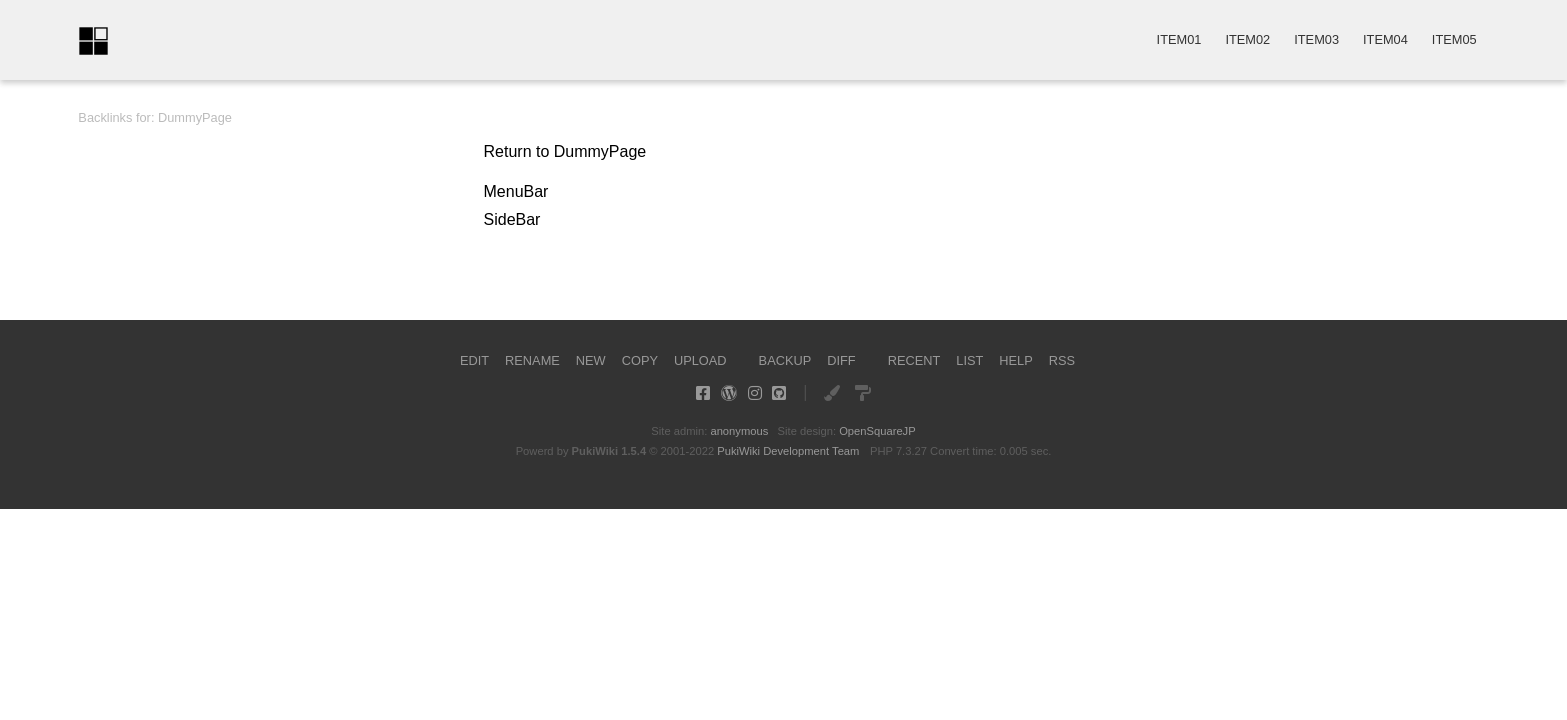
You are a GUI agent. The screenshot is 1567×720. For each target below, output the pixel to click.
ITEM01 (1179, 40)
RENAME (532, 360)
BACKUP (785, 360)
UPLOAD (700, 360)
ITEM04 (1385, 40)
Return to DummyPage (565, 151)
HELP (1015, 360)
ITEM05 (1454, 40)
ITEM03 (1316, 40)
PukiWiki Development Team (788, 451)
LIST (969, 360)
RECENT (914, 360)
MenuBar (516, 191)
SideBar (512, 219)
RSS (1062, 360)
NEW (591, 360)
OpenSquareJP (877, 431)
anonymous (739, 431)
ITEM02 (1247, 40)
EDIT (474, 360)
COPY (640, 360)
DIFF (841, 360)
